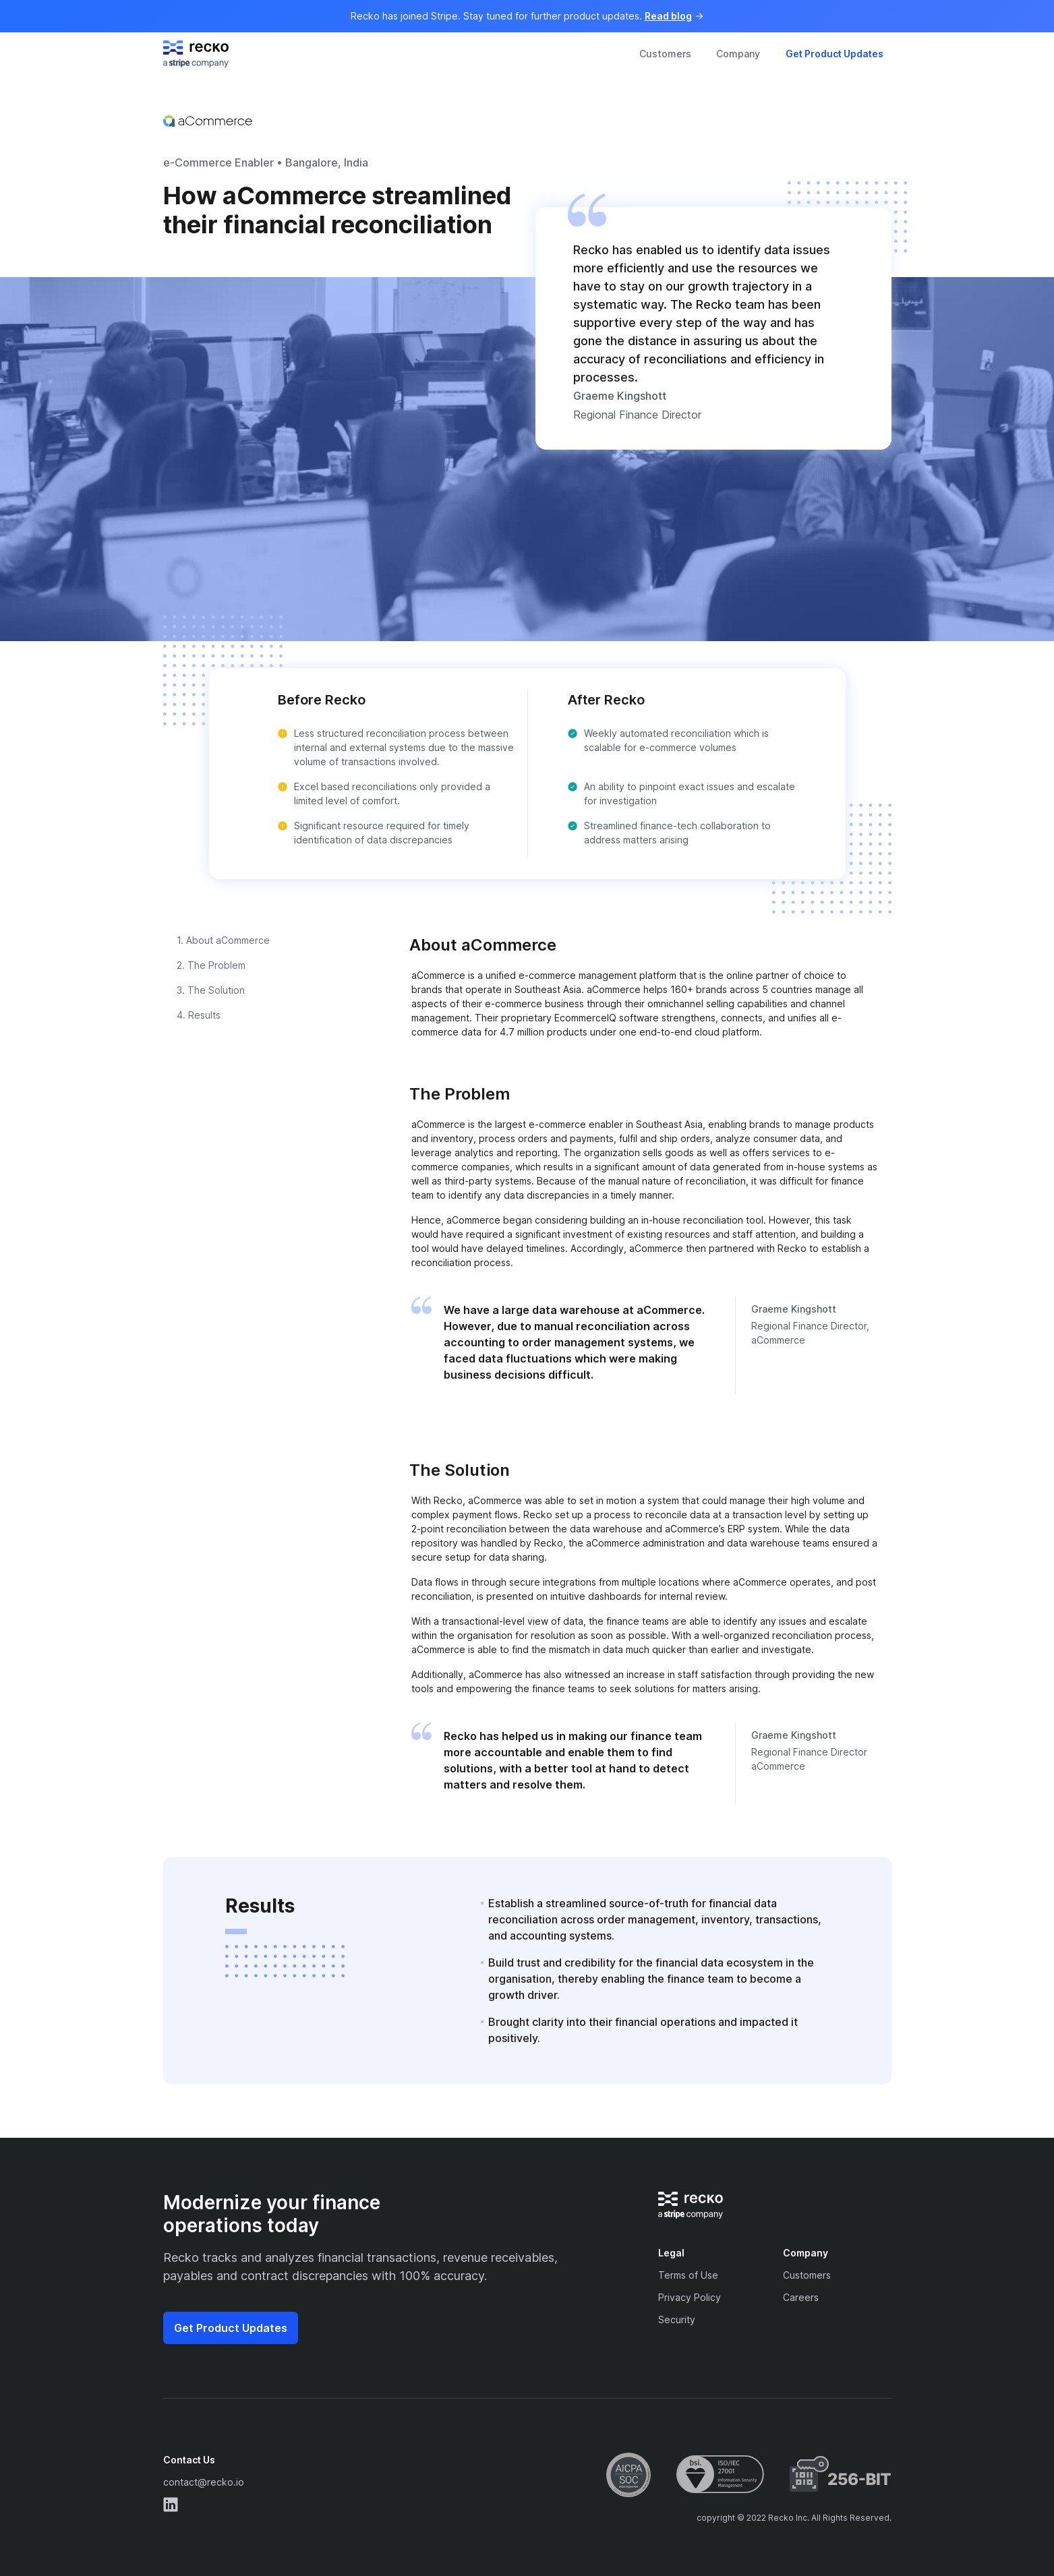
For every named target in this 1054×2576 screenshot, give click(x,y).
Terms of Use (688, 2275)
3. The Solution (211, 990)
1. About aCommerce (223, 940)
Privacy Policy (689, 2297)
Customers (665, 53)
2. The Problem (211, 965)
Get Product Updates (834, 53)
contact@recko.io (203, 2482)
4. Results (199, 1015)
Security (676, 2319)
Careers (801, 2297)
